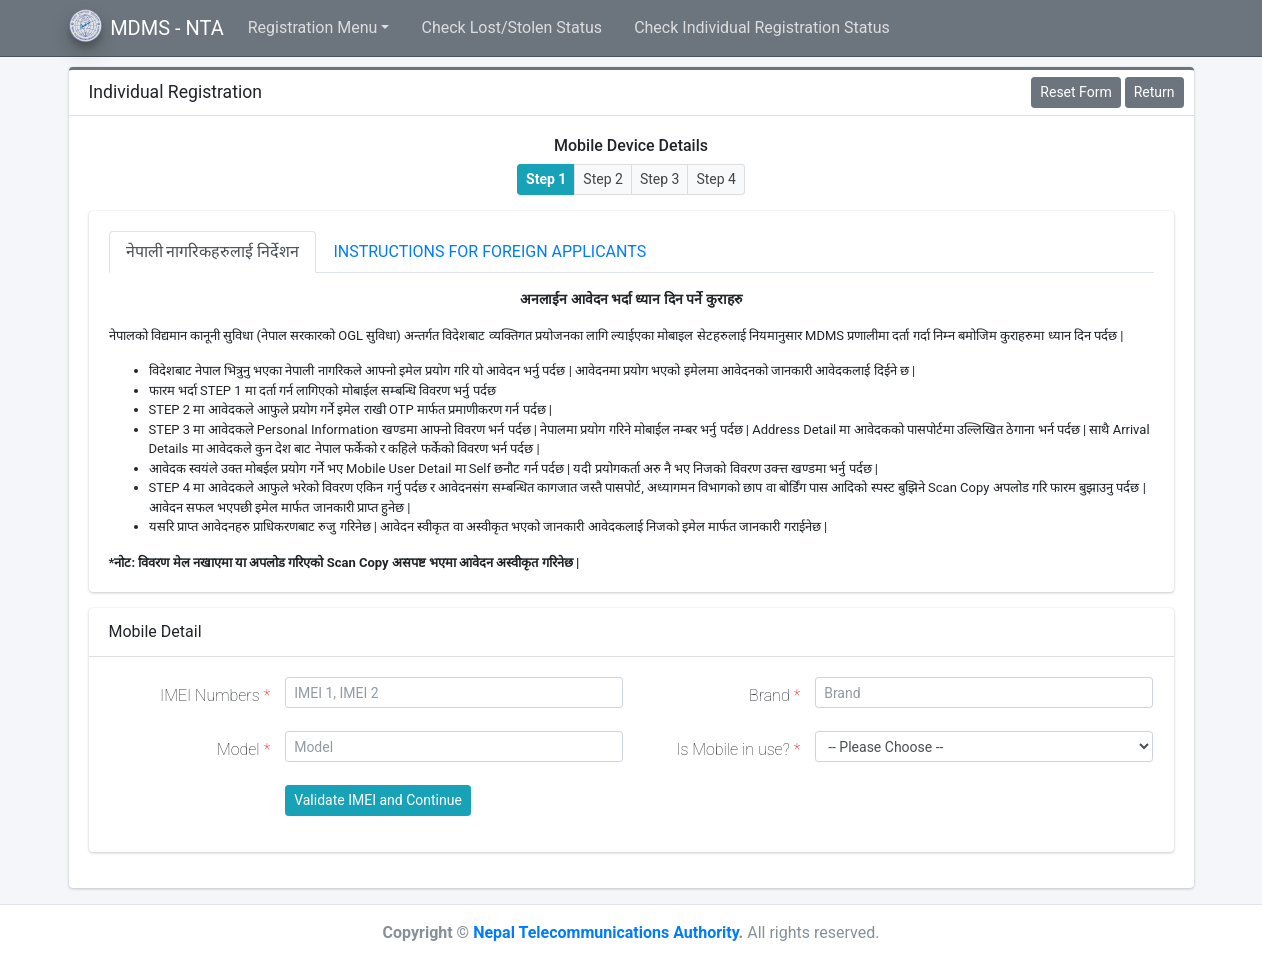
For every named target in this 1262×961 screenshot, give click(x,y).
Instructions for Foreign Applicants (489, 251)
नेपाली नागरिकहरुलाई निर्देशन (213, 251)
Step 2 (603, 179)
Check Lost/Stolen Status (511, 27)
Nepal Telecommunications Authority (605, 932)
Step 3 (660, 179)
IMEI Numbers (215, 695)
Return (1154, 92)
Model (243, 749)
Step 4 (716, 179)
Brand (774, 695)
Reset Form (1075, 92)
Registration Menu (313, 27)
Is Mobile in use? (738, 749)
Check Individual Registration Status (762, 27)
